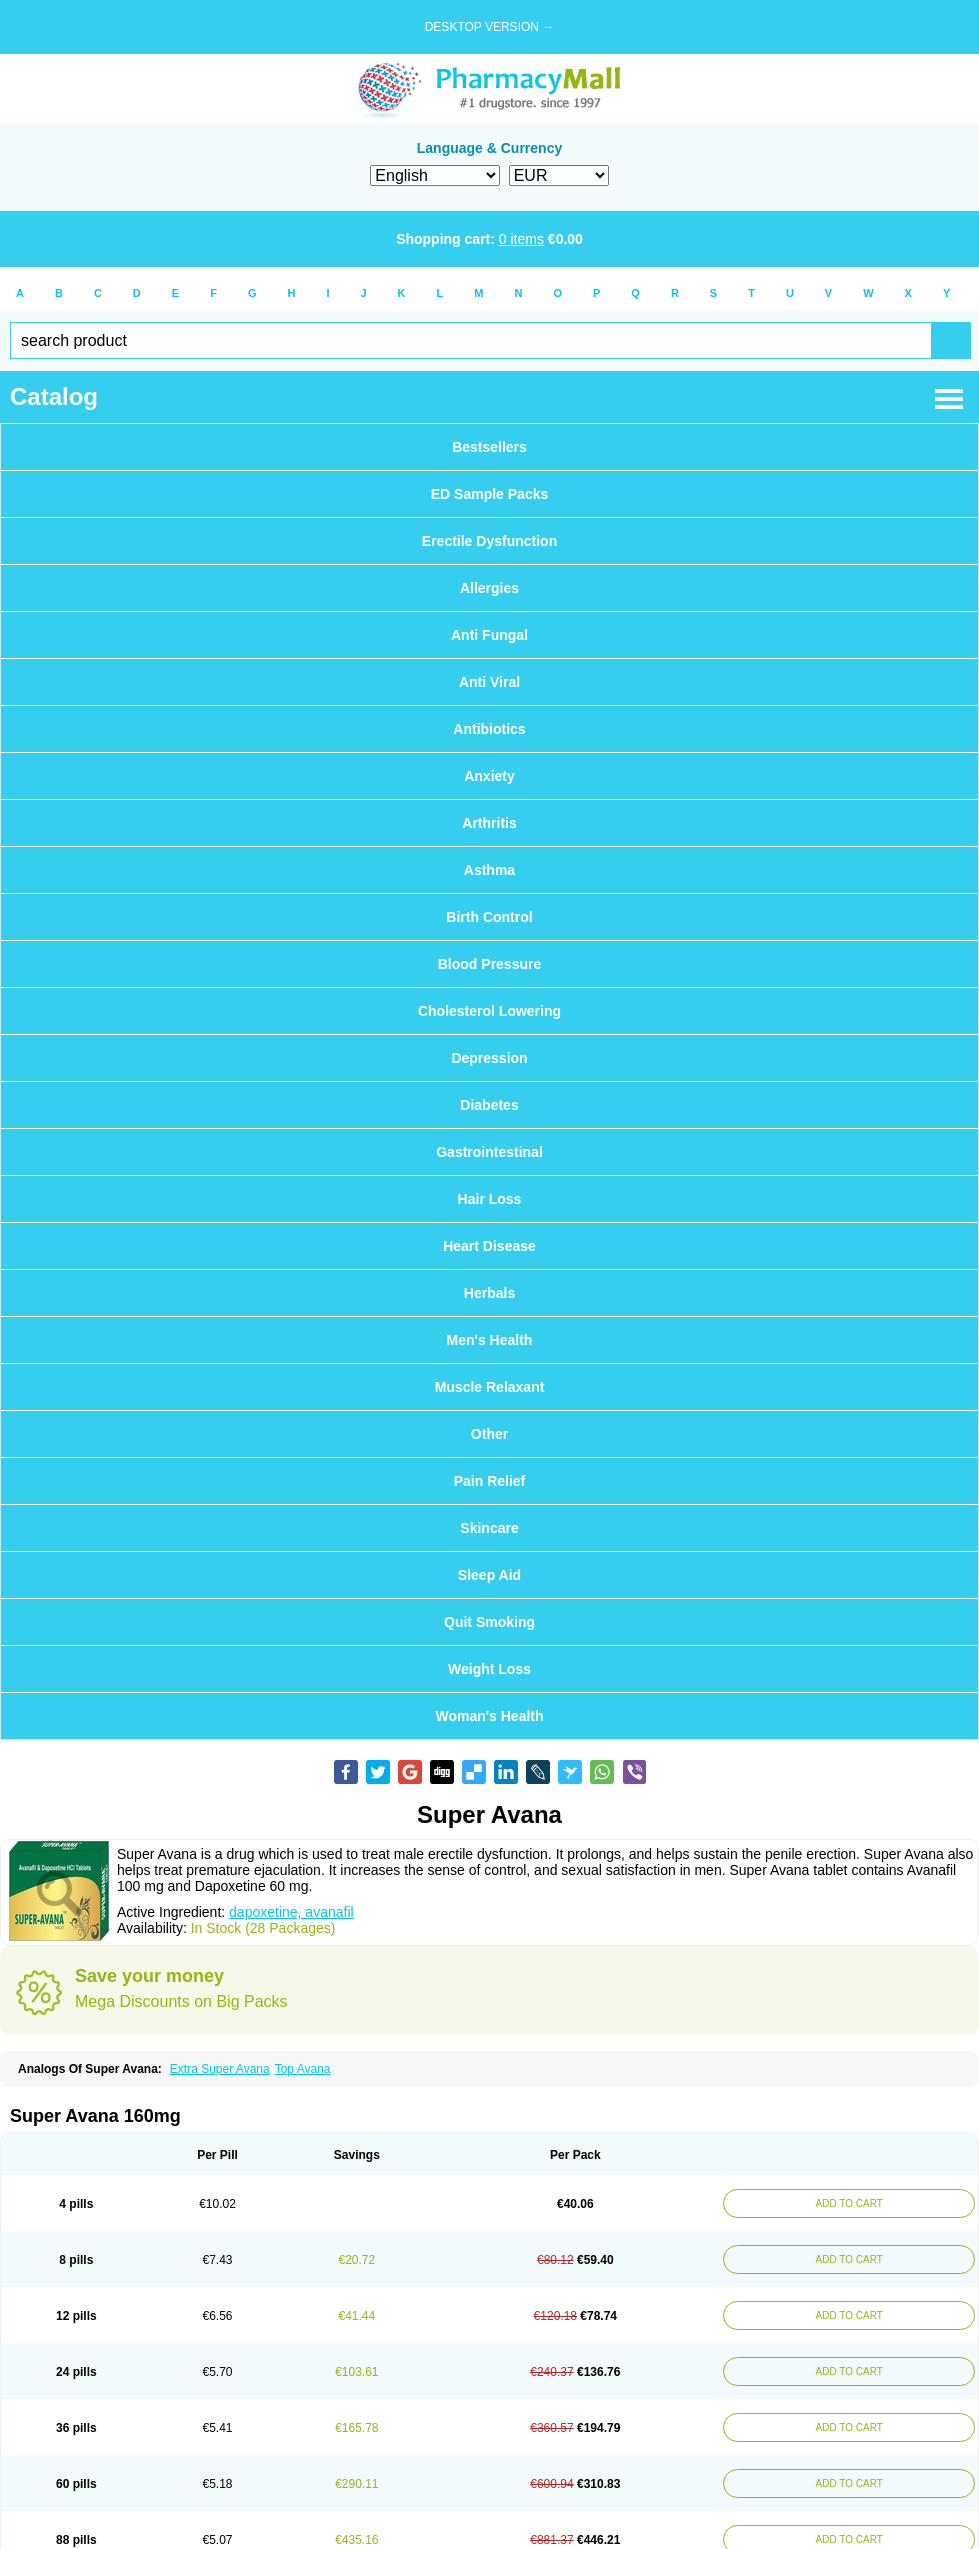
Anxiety (489, 776)
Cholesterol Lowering (489, 1011)
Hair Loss (490, 1199)
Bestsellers (489, 447)
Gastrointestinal (489, 1152)
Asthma (489, 870)
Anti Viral (489, 682)
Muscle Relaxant (490, 1387)
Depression (489, 1058)
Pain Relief (490, 1481)
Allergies (489, 588)
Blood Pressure (489, 964)
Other (489, 1434)
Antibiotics (489, 729)
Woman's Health (489, 1716)
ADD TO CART (849, 2203)
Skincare (489, 1528)
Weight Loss (489, 1669)
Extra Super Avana (220, 2069)
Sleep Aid (489, 1575)
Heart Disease (489, 1246)
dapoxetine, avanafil (291, 1912)
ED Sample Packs (490, 494)
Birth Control (489, 917)
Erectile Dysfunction (489, 541)
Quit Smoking (489, 1622)
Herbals (489, 1293)
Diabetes (489, 1105)
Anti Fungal (489, 635)
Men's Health (490, 1340)
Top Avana (303, 2069)
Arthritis (489, 823)
